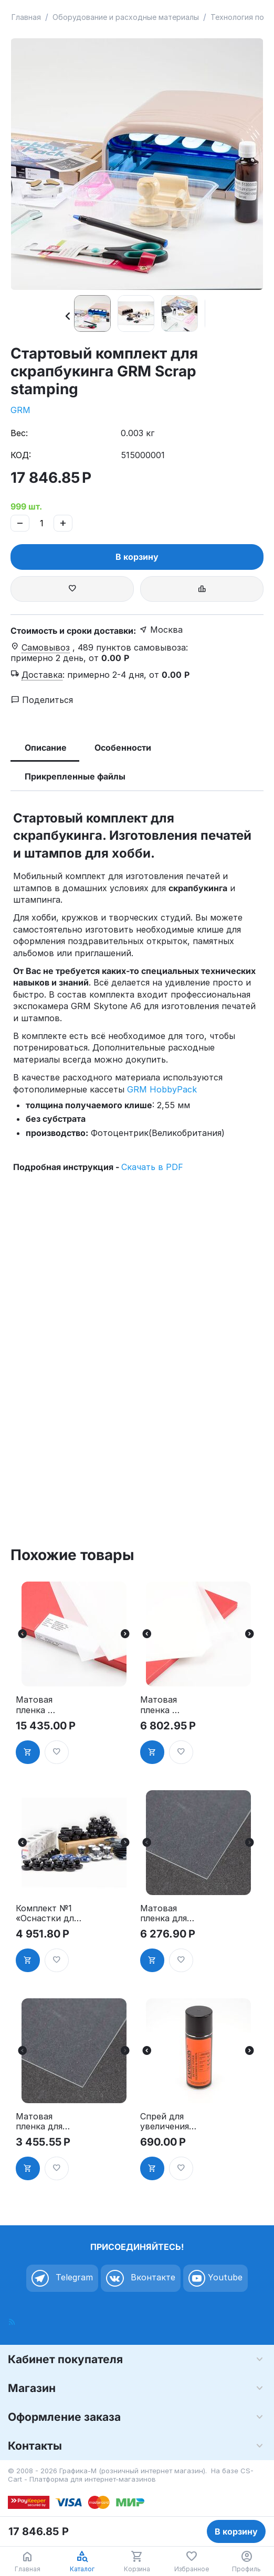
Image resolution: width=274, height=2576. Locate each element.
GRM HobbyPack (162, 1089)
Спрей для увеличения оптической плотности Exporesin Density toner (168, 2121)
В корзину (137, 556)
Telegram (62, 2278)
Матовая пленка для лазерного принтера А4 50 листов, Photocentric (167, 1913)
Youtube (215, 2278)
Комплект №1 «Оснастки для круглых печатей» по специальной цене (47, 1913)
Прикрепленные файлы (75, 776)
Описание (46, 747)
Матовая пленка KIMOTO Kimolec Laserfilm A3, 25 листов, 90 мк (172, 1705)
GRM (20, 410)
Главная (26, 17)
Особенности (122, 747)
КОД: (20, 455)
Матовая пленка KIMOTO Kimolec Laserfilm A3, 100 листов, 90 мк (47, 1705)
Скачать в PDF (152, 1167)
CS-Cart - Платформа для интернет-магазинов (131, 2474)
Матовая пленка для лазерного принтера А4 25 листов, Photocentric (43, 2121)
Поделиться (42, 700)
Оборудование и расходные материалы (125, 17)
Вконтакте (140, 2278)
